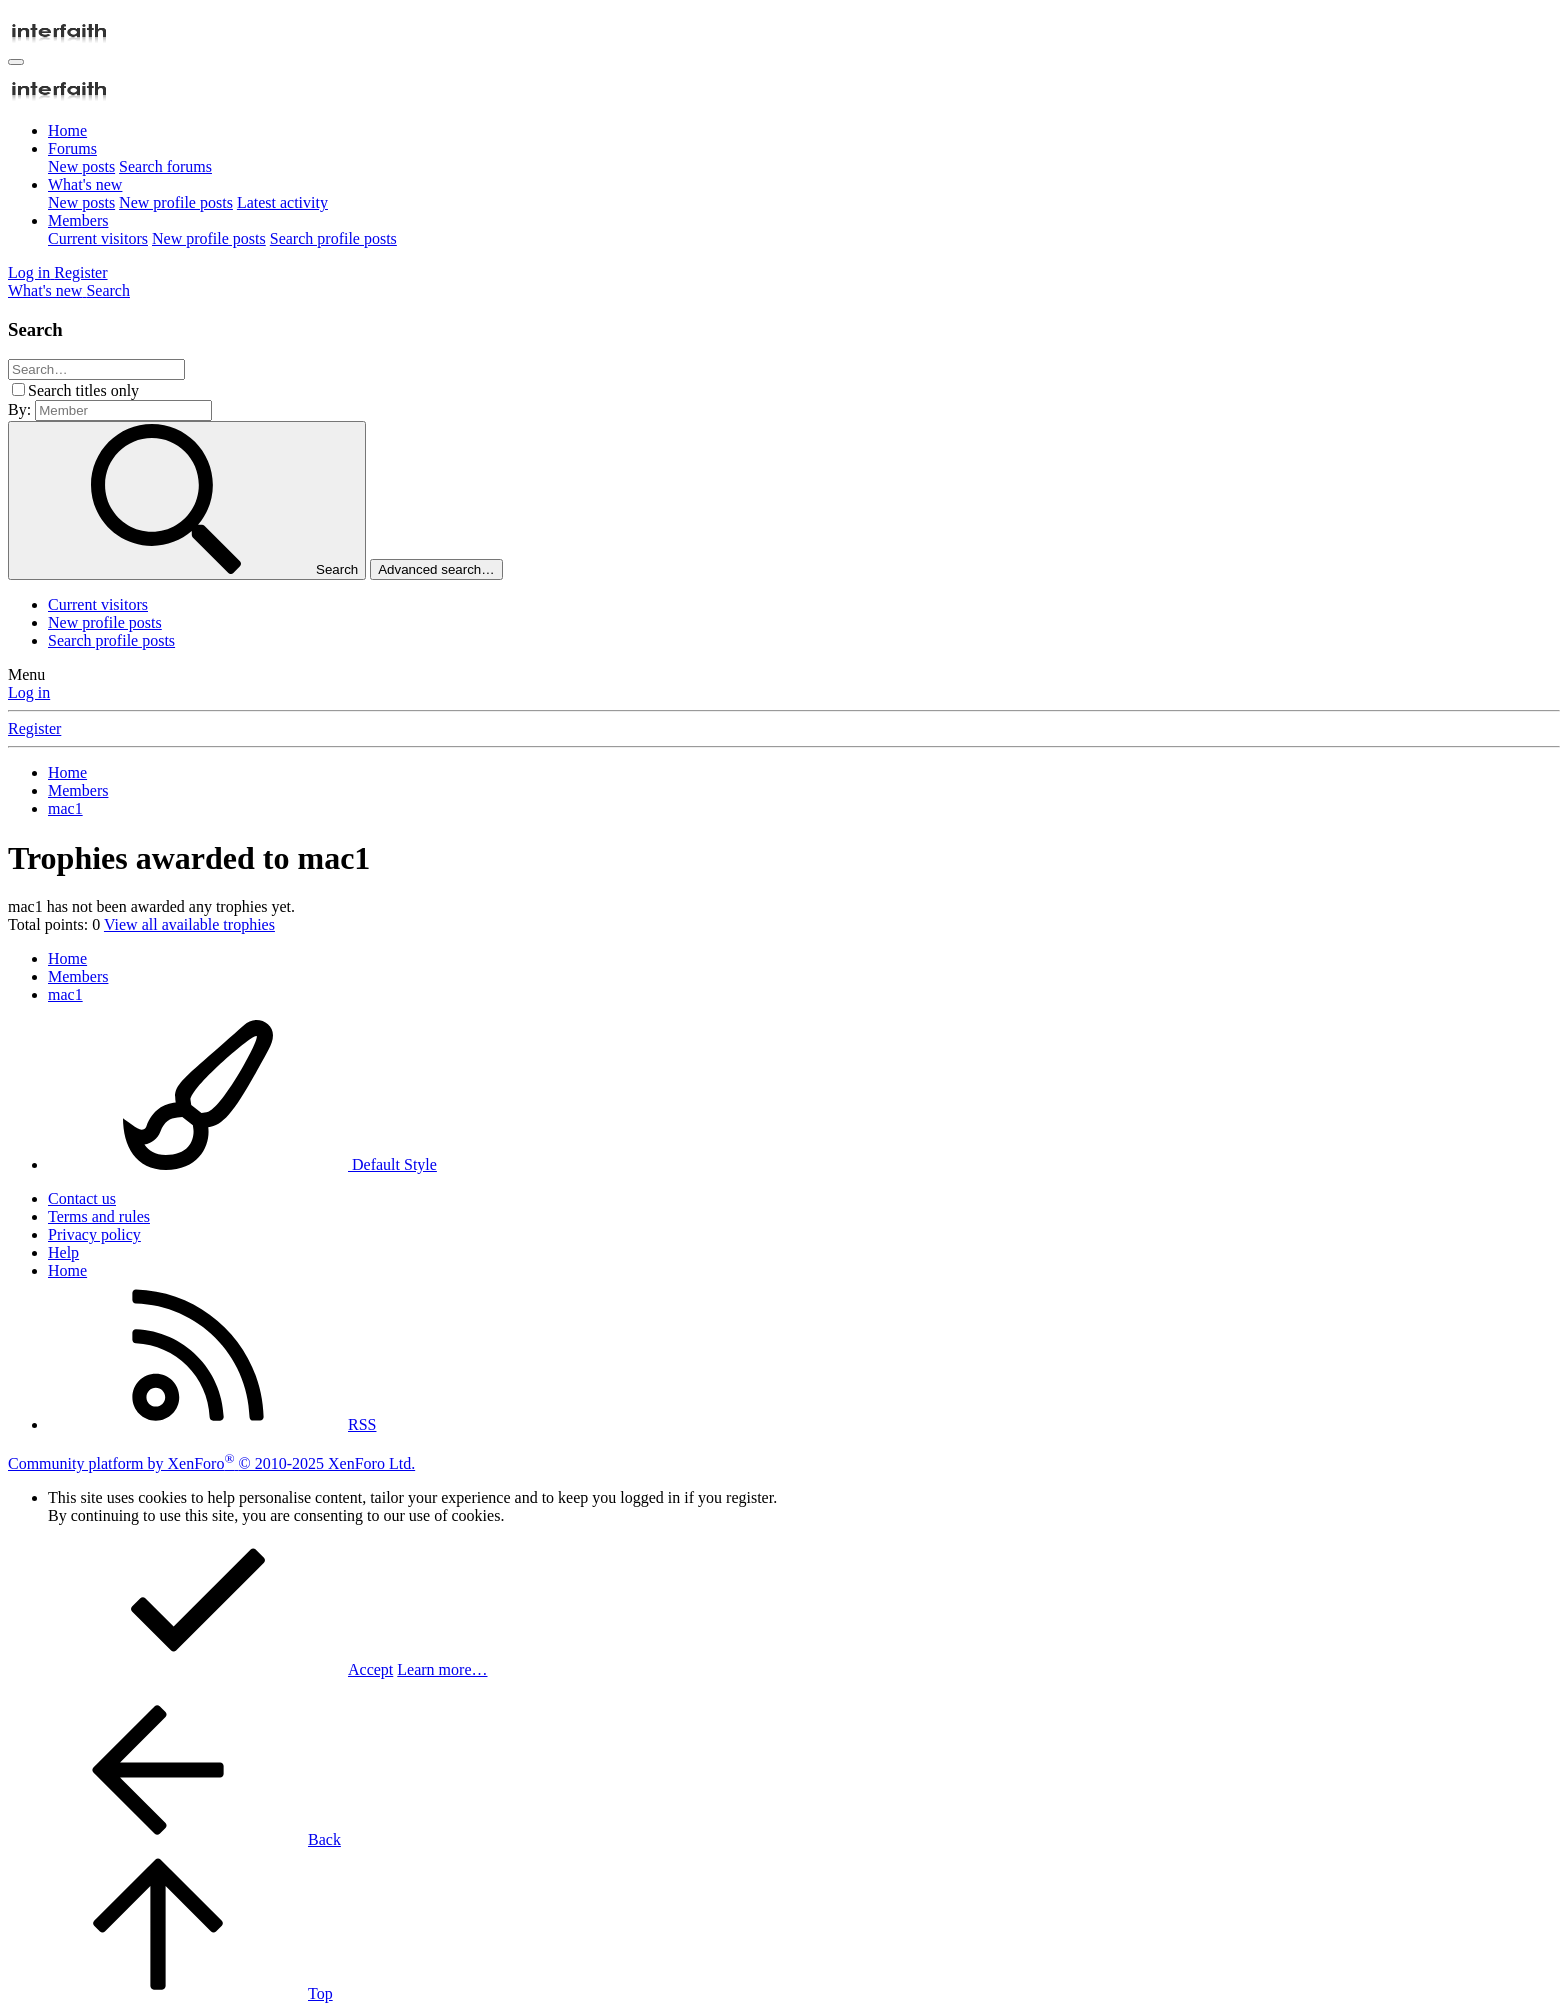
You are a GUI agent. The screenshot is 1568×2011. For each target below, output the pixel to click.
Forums (72, 148)
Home (67, 130)
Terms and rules (99, 1216)
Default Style (242, 1164)
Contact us (82, 1198)
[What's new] (47, 290)
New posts (81, 166)
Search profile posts (333, 238)
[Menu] (16, 62)
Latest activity (282, 202)
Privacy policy (94, 1234)
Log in (29, 692)
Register (34, 728)
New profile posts (176, 202)
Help (63, 1252)
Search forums (165, 166)
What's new (85, 184)
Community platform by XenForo (211, 1463)
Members (78, 220)
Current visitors (98, 238)
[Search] (108, 290)
